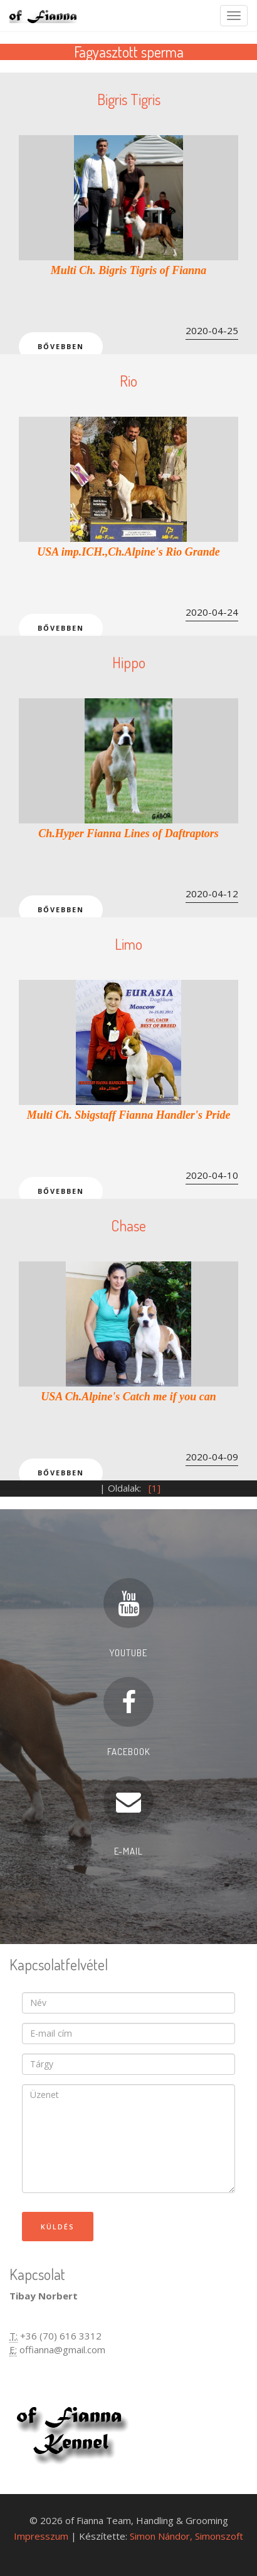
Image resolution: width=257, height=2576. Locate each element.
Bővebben (61, 346)
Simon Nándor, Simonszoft (186, 2536)
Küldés (58, 2226)
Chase (128, 1225)
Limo (128, 944)
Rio (128, 380)
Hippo (128, 662)
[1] (154, 1488)
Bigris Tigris (128, 99)
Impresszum (41, 2536)
